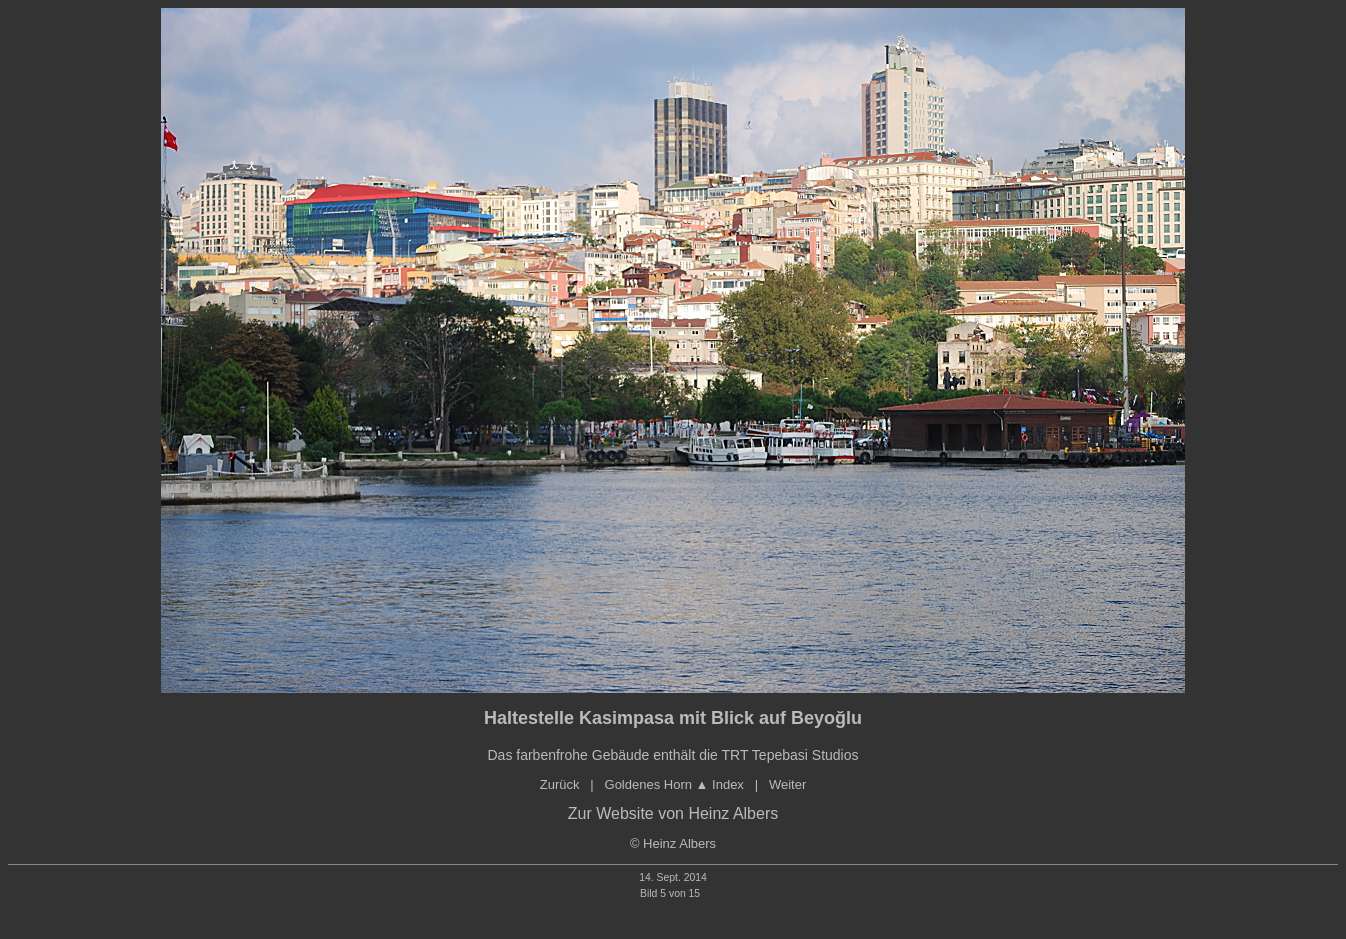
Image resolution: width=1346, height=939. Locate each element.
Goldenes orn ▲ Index (674, 784)
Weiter (787, 784)
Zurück (560, 784)
